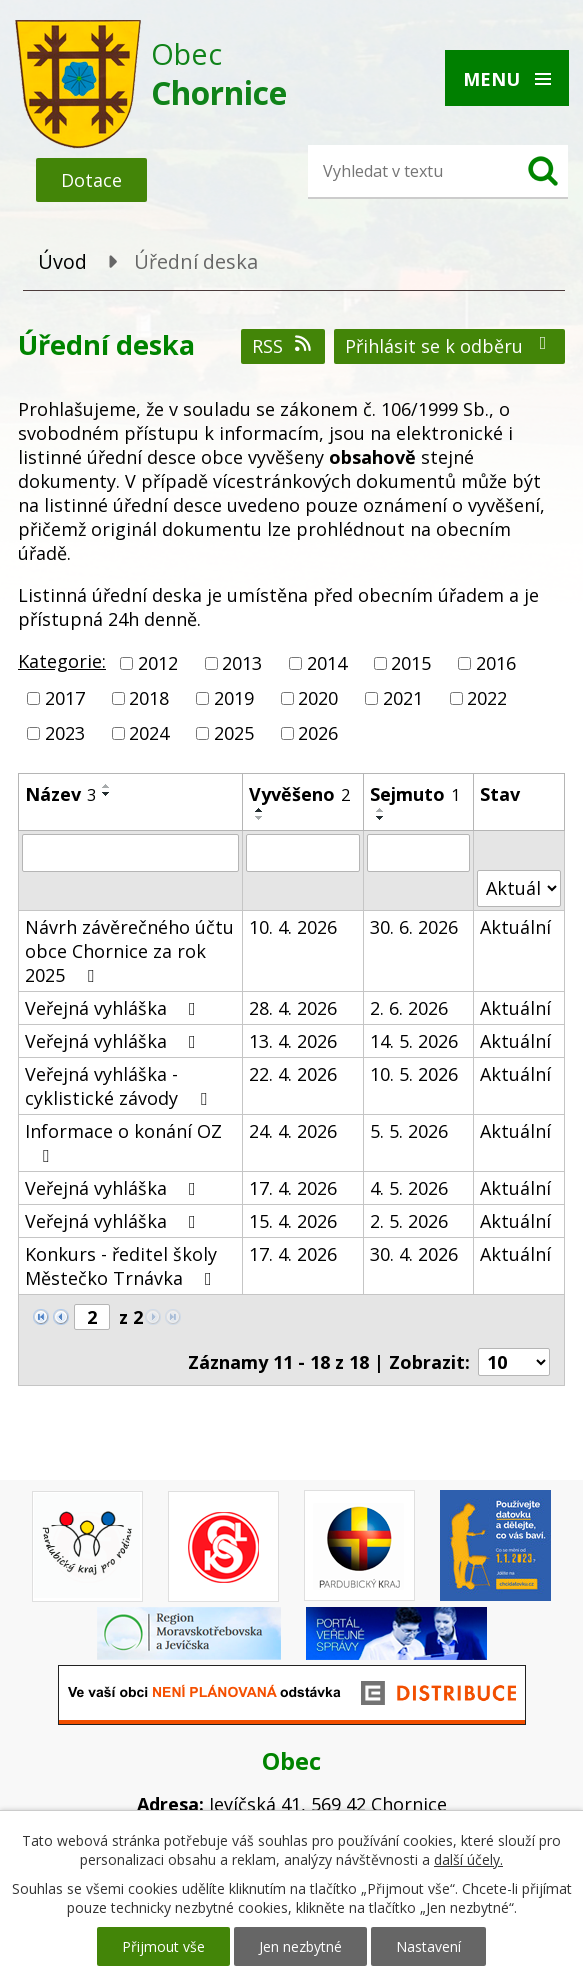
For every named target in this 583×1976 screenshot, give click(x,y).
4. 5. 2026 (409, 1188)
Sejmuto (415, 794)
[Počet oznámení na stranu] (514, 1362)
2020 (318, 698)
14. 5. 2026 (414, 1041)
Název (60, 794)
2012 (158, 663)
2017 (65, 698)
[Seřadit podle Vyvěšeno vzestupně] (260, 810)
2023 (65, 734)
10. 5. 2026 (414, 1074)
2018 (149, 698)
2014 (327, 663)
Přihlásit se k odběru (450, 346)
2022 (487, 698)
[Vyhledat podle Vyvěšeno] (303, 853)
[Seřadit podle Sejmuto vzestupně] (381, 810)
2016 (496, 663)
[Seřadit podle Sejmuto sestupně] (381, 818)
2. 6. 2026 (409, 1008)
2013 (242, 663)
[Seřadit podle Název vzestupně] (107, 786)
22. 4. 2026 (293, 1074)
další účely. (468, 1859)
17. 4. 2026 (293, 1188)
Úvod (62, 261)
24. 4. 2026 (293, 1131)
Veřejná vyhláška (114, 1008)
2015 (411, 663)
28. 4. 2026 (293, 1008)
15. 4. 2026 (293, 1221)
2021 (403, 698)
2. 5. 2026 (409, 1221)
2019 (234, 698)
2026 (318, 734)
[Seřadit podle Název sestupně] (107, 794)
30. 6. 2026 (414, 927)
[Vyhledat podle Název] (130, 853)
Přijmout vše (163, 1946)
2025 (234, 734)
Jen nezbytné (300, 1946)
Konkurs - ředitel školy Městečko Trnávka (122, 1266)
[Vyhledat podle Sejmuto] (418, 853)
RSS (283, 346)
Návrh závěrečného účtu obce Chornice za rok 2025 (129, 951)
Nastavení (428, 1946)
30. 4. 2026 (414, 1254)
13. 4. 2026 (293, 1041)
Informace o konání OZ (123, 1142)
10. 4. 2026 (293, 927)
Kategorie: (62, 661)
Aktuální (515, 927)
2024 (149, 734)
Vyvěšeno (299, 794)
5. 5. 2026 (409, 1131)
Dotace (91, 180)
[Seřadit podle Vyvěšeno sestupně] (260, 818)
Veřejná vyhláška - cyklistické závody (120, 1086)
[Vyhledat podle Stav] (519, 888)
